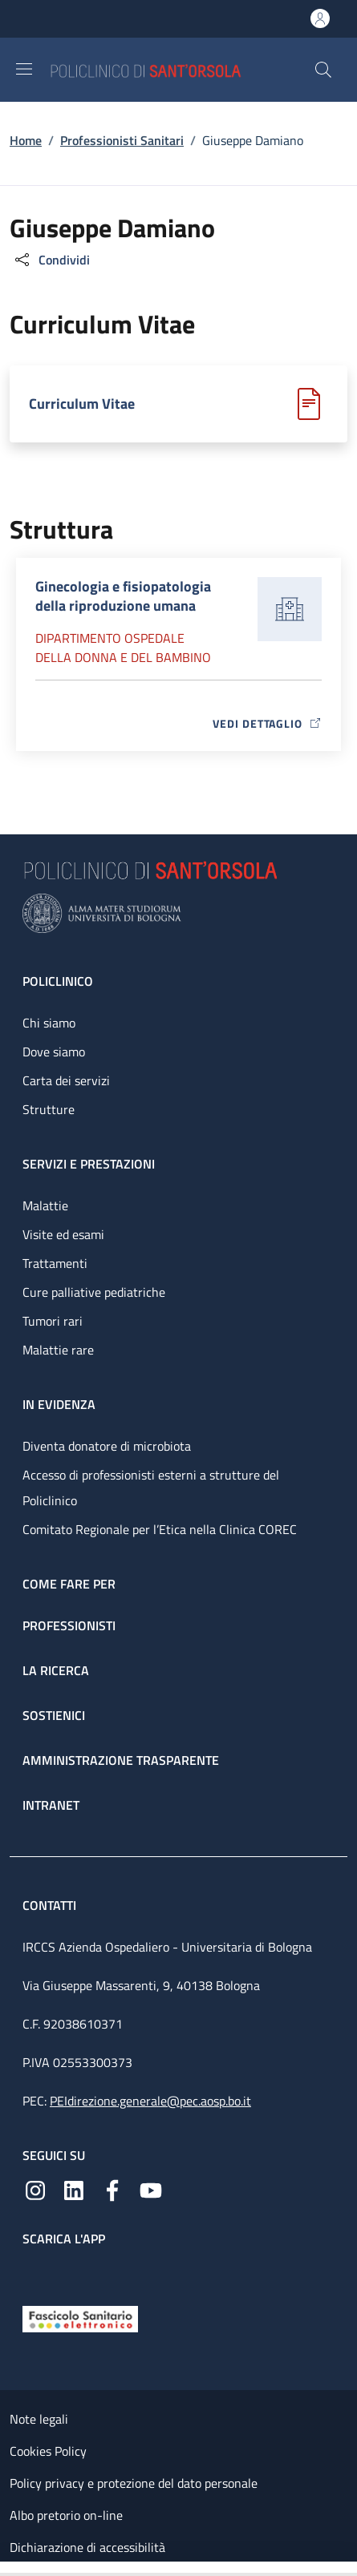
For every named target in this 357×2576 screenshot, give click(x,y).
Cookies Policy (48, 2451)
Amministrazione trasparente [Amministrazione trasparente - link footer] (120, 1760)
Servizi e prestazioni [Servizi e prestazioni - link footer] (88, 1163)
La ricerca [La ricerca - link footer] (55, 1670)
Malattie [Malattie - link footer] (45, 1205)
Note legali (39, 2419)
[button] (323, 69)
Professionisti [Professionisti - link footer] (69, 1625)
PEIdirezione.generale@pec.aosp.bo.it (150, 2100)
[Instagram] (35, 2188)
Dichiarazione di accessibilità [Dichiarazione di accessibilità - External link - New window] (87, 2547)
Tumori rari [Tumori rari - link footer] (52, 1320)
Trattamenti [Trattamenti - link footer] (54, 1263)
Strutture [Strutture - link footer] (48, 1109)
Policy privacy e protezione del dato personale (134, 2483)
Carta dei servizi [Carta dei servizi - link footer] (66, 1080)
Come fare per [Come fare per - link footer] (69, 1583)
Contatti (50, 1905)
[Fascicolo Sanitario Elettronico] (80, 2318)
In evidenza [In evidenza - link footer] (58, 1404)
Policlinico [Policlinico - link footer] (57, 981)
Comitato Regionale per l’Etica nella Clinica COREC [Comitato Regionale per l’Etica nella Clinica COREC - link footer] (159, 1529)
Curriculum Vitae (82, 403)
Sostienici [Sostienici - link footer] (53, 1715)
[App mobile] (35, 2272)
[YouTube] (151, 2188)
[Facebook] (112, 2188)
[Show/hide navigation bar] (24, 69)
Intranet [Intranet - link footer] (50, 1805)
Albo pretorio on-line (66, 2515)
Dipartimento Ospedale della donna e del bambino (123, 647)
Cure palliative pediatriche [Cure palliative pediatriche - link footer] (93, 1292)
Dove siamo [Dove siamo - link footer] (53, 1051)
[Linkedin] (74, 2188)
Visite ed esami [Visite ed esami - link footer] (63, 1234)
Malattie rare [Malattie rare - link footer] (58, 1349)
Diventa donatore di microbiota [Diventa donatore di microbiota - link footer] (106, 1446)
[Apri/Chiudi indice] (8, 2569)
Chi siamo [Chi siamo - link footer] (48, 1022)
